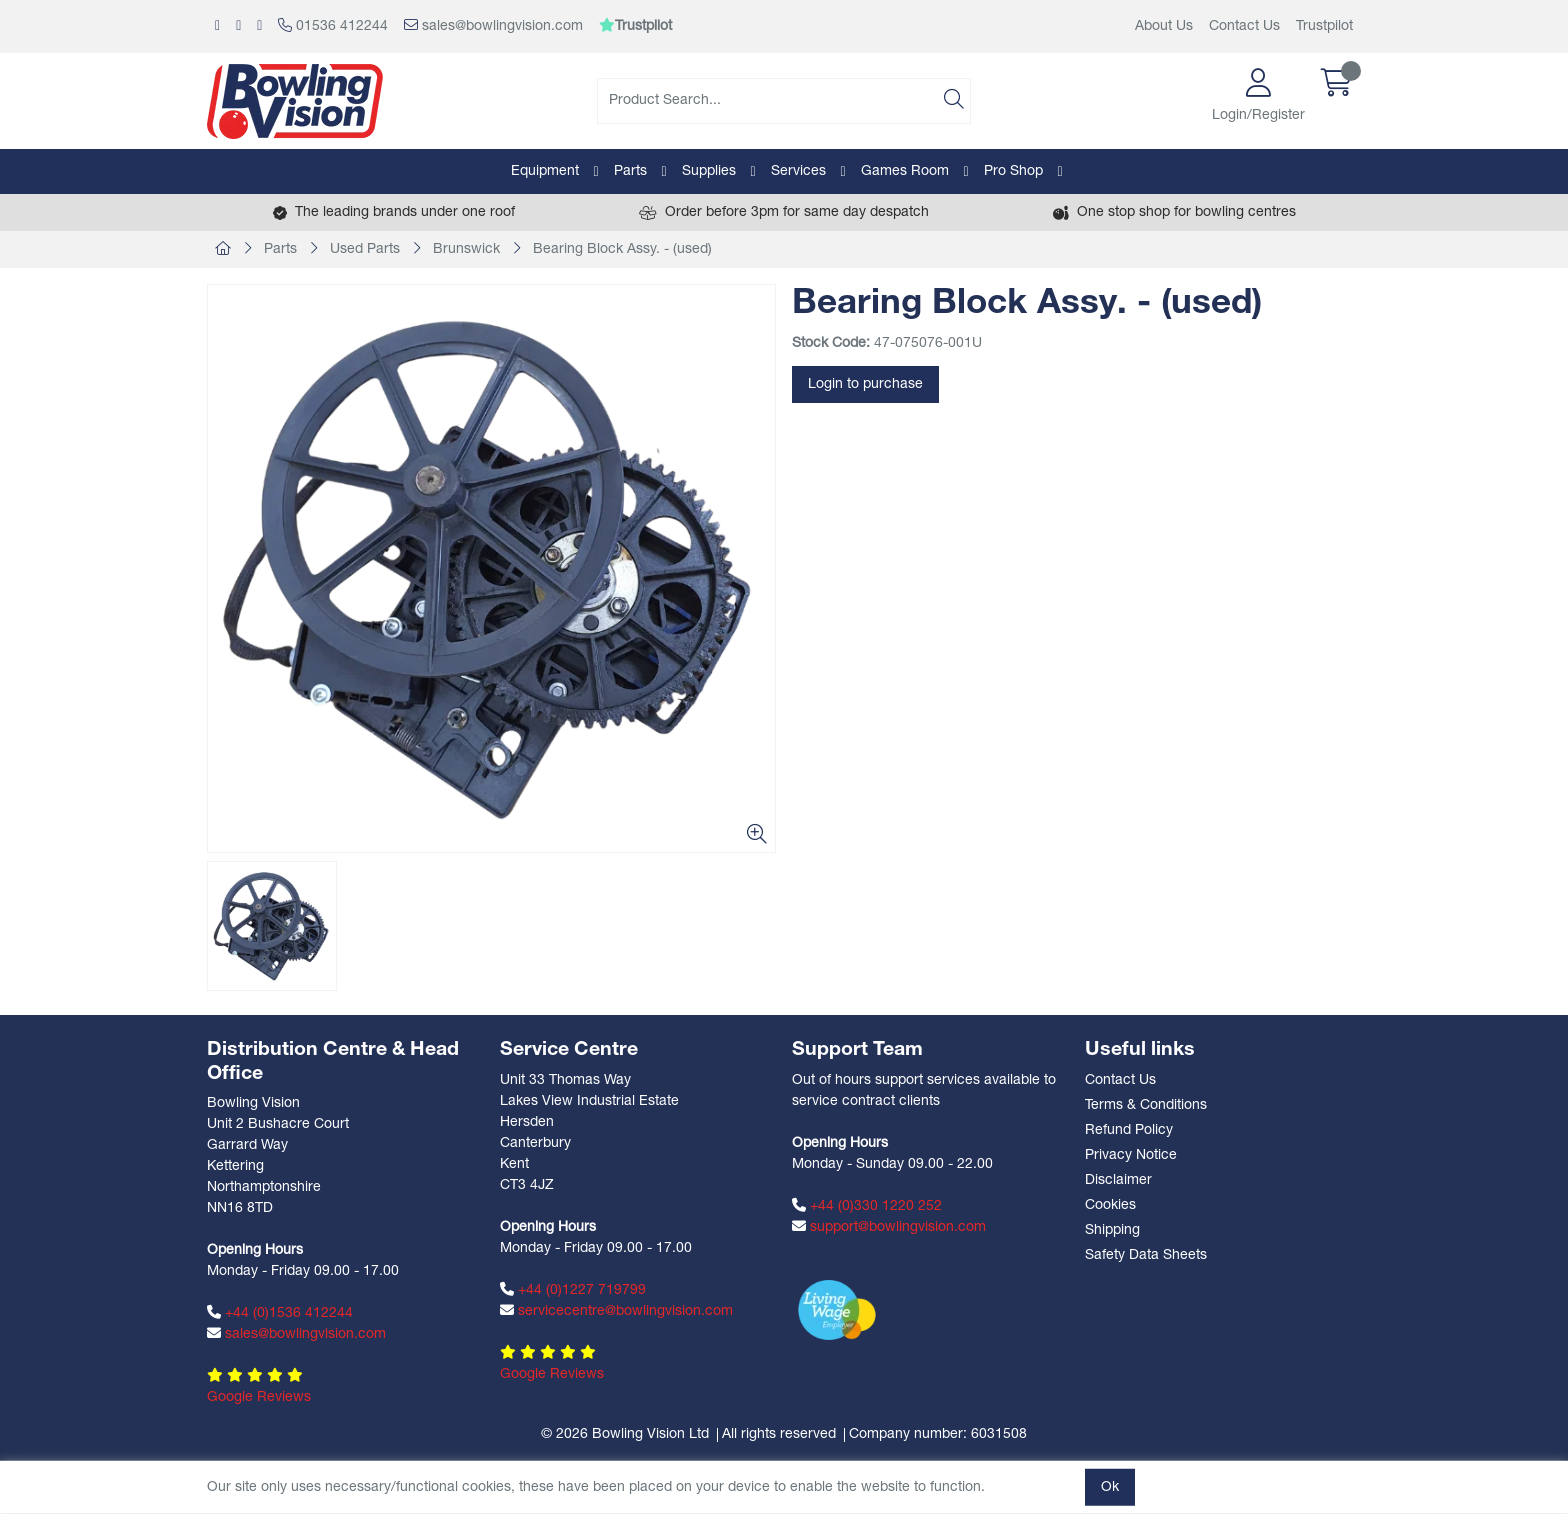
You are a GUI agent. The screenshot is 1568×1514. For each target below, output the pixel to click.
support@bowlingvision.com (889, 1227)
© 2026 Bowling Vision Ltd (625, 1434)
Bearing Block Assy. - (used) (622, 249)
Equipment (545, 171)
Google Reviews (259, 1397)
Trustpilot (1324, 26)
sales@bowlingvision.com (493, 26)
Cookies (1110, 1205)
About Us (1164, 26)
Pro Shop (1013, 171)
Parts (630, 171)
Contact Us (1244, 26)
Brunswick (466, 249)
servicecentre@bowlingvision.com (616, 1311)
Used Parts (365, 249)
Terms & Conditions (1146, 1105)
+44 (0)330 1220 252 (867, 1206)
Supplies (709, 171)
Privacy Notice (1131, 1155)
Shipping (1112, 1230)
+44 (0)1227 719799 (573, 1290)
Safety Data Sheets (1146, 1255)
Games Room (905, 171)
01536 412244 (333, 26)
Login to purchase (865, 384)
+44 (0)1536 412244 (280, 1313)
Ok (1110, 1487)
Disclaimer (1118, 1180)
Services (798, 171)
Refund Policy (1129, 1130)
